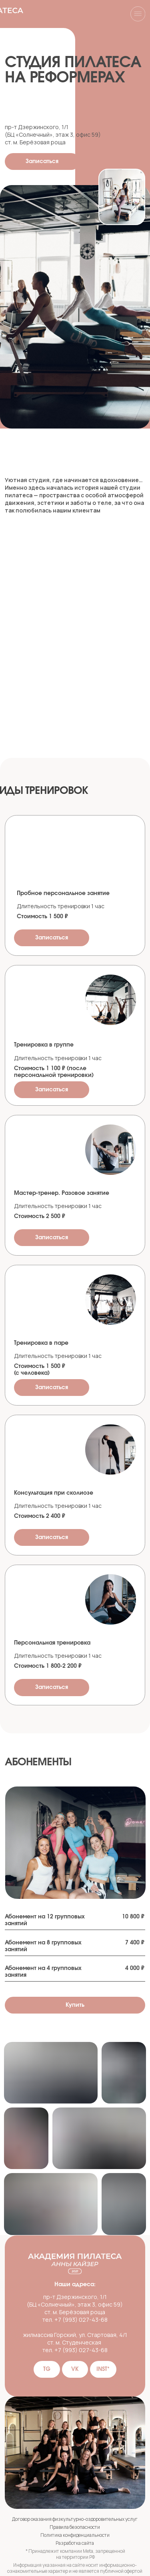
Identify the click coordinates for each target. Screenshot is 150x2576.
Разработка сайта (75, 2543)
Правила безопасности (75, 2527)
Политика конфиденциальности (75, 2535)
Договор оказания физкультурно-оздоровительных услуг (75, 2519)
